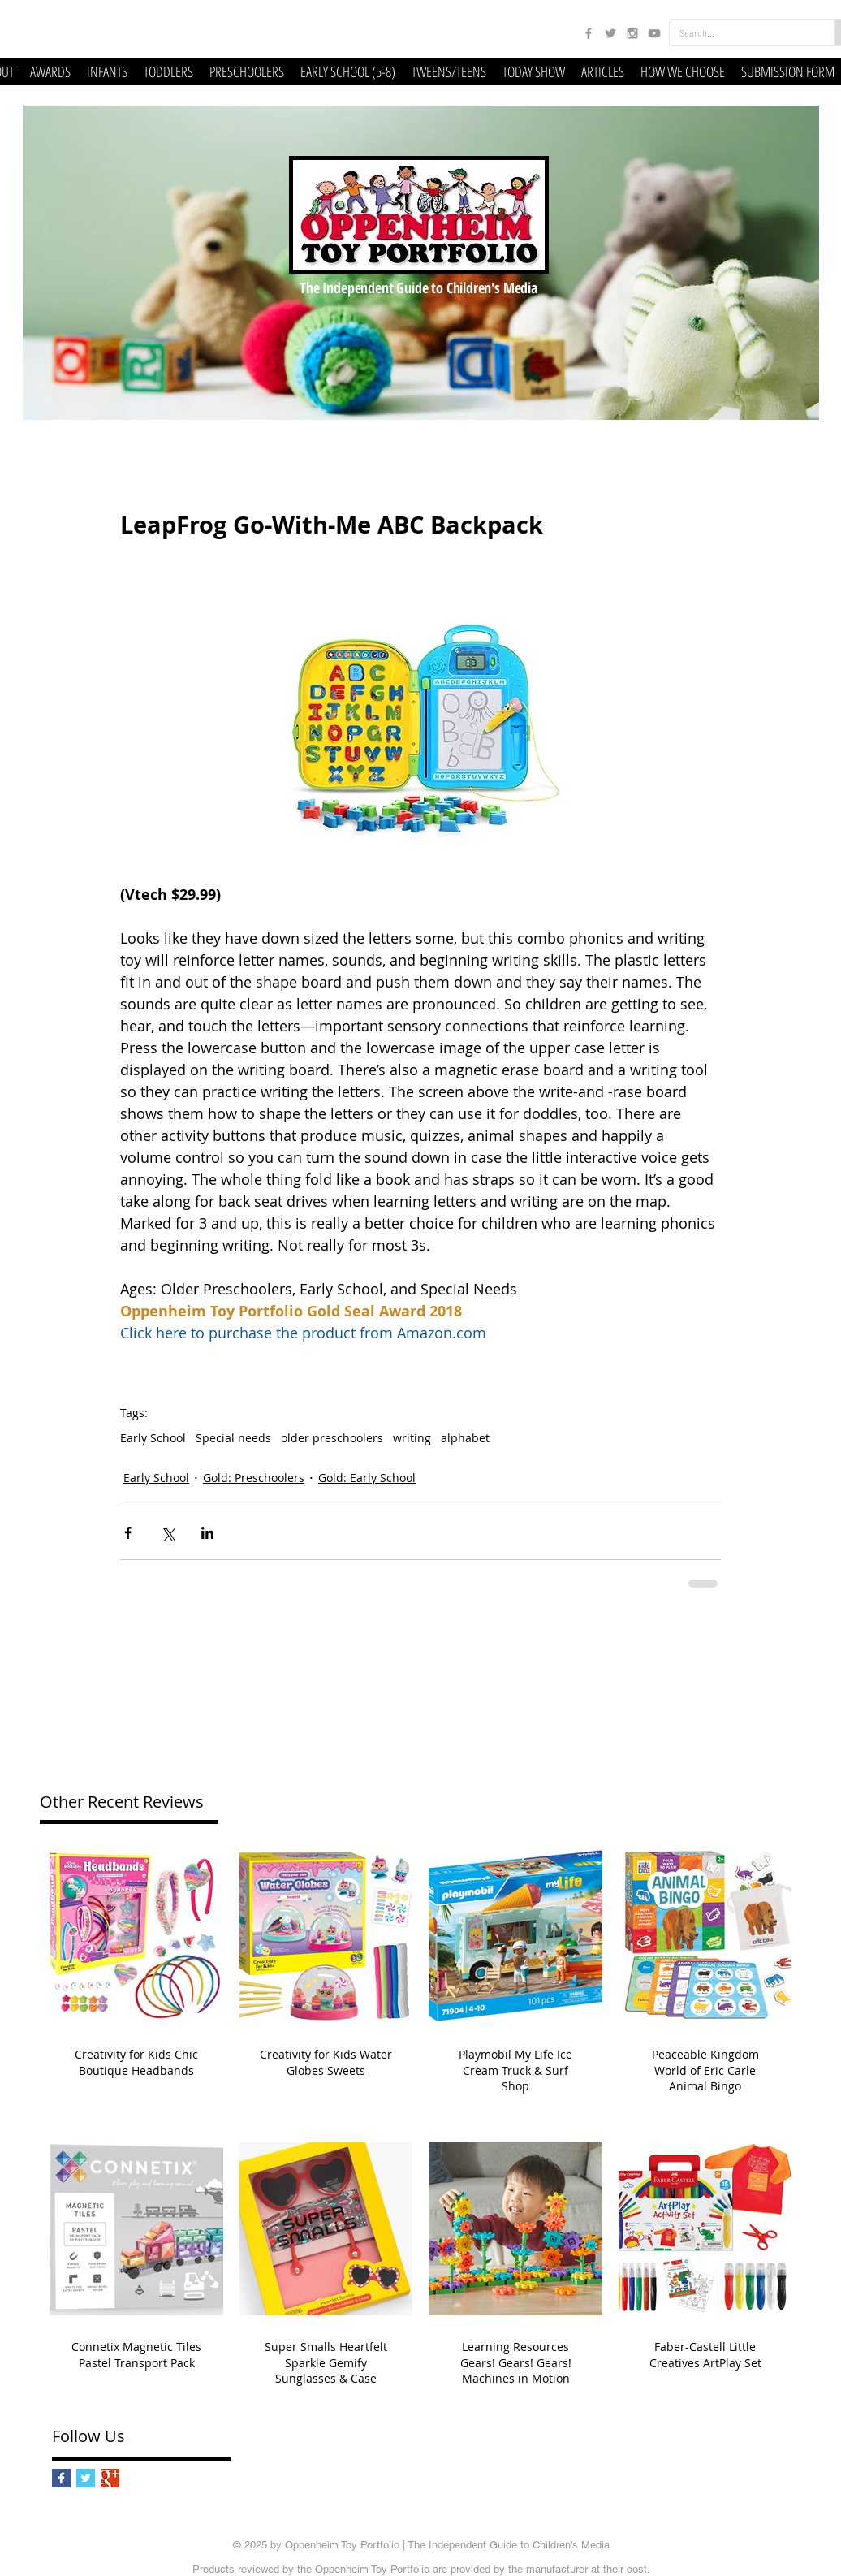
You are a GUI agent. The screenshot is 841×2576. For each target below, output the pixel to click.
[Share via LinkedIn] (207, 1533)
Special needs (233, 1438)
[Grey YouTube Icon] (654, 33)
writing (412, 1438)
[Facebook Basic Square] (61, 2478)
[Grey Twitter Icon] (610, 33)
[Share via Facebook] (128, 1533)
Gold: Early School (367, 1477)
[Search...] (739, 32)
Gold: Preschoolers (253, 1477)
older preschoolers (332, 1438)
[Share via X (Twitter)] (167, 1533)
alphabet (465, 1438)
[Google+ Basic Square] (110, 2478)
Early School (153, 1438)
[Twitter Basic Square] (85, 2478)
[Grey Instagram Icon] (632, 33)
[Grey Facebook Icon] (588, 33)
